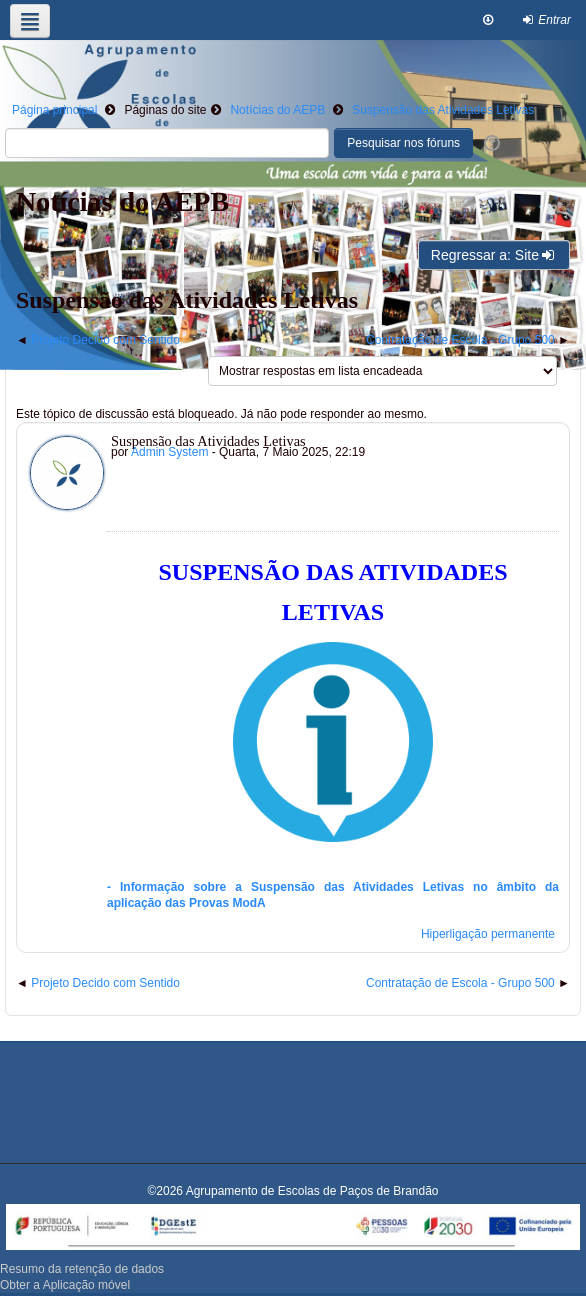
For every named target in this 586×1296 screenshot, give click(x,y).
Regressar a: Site (494, 255)
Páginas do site (165, 110)
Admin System (169, 452)
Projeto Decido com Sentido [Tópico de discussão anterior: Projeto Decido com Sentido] (105, 340)
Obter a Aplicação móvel (65, 1285)
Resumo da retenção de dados (82, 1269)
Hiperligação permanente (488, 934)
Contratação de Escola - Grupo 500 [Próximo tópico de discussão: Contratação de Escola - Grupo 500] (460, 340)
